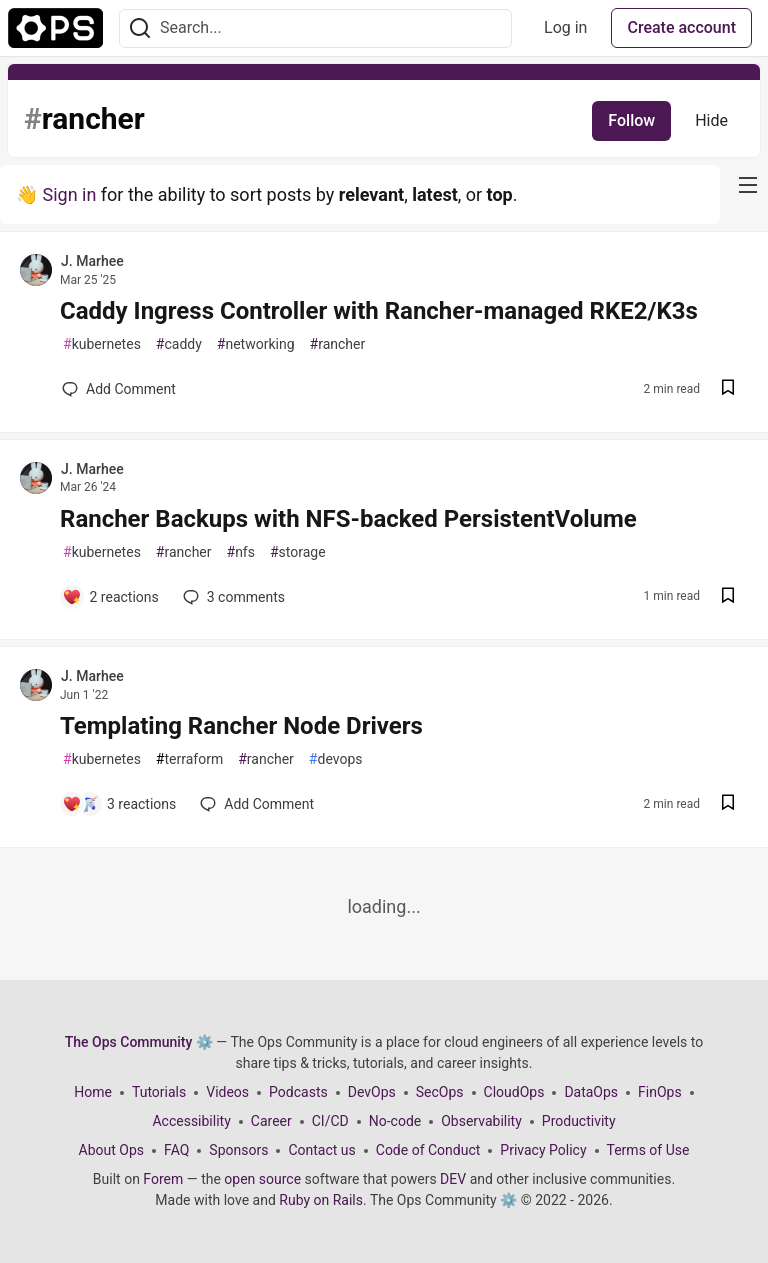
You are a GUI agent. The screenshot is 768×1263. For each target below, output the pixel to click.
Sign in (69, 194)
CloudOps (514, 1092)
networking (256, 344)
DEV (453, 1179)
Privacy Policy (543, 1150)
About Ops (111, 1150)
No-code (395, 1121)
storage (298, 552)
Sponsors (238, 1150)
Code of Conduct (428, 1150)
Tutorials (159, 1092)
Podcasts (298, 1092)
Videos (227, 1092)
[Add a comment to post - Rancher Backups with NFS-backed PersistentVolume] (110, 597)
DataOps (591, 1092)
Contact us (321, 1150)
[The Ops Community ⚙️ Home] (55, 28)
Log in (565, 27)
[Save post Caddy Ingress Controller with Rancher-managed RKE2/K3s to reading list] (728, 389)
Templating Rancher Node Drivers (241, 726)
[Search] (140, 28)
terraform (189, 759)
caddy (179, 344)
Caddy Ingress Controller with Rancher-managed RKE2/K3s (379, 311)
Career (271, 1121)
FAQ (176, 1150)
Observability (481, 1121)
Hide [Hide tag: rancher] (711, 120)
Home (93, 1092)
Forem (163, 1179)
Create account (681, 27)
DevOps (372, 1092)
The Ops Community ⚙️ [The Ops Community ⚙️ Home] (139, 1042)
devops (336, 759)
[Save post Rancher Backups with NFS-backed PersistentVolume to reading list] (728, 597)
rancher (338, 344)
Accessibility (191, 1121)
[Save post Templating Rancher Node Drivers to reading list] (728, 804)
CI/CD (330, 1121)
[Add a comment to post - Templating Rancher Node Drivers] (119, 804)
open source (262, 1179)
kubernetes (102, 344)
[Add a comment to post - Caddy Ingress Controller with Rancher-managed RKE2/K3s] (119, 389)
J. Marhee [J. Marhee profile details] (92, 261)
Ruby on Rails (321, 1200)
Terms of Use (648, 1150)
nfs (241, 552)
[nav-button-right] (748, 185)
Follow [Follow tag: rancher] (631, 120)
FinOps (660, 1092)
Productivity (579, 1121)
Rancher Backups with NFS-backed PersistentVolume (348, 519)
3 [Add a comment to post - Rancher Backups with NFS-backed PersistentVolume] (232, 597)
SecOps (440, 1092)
